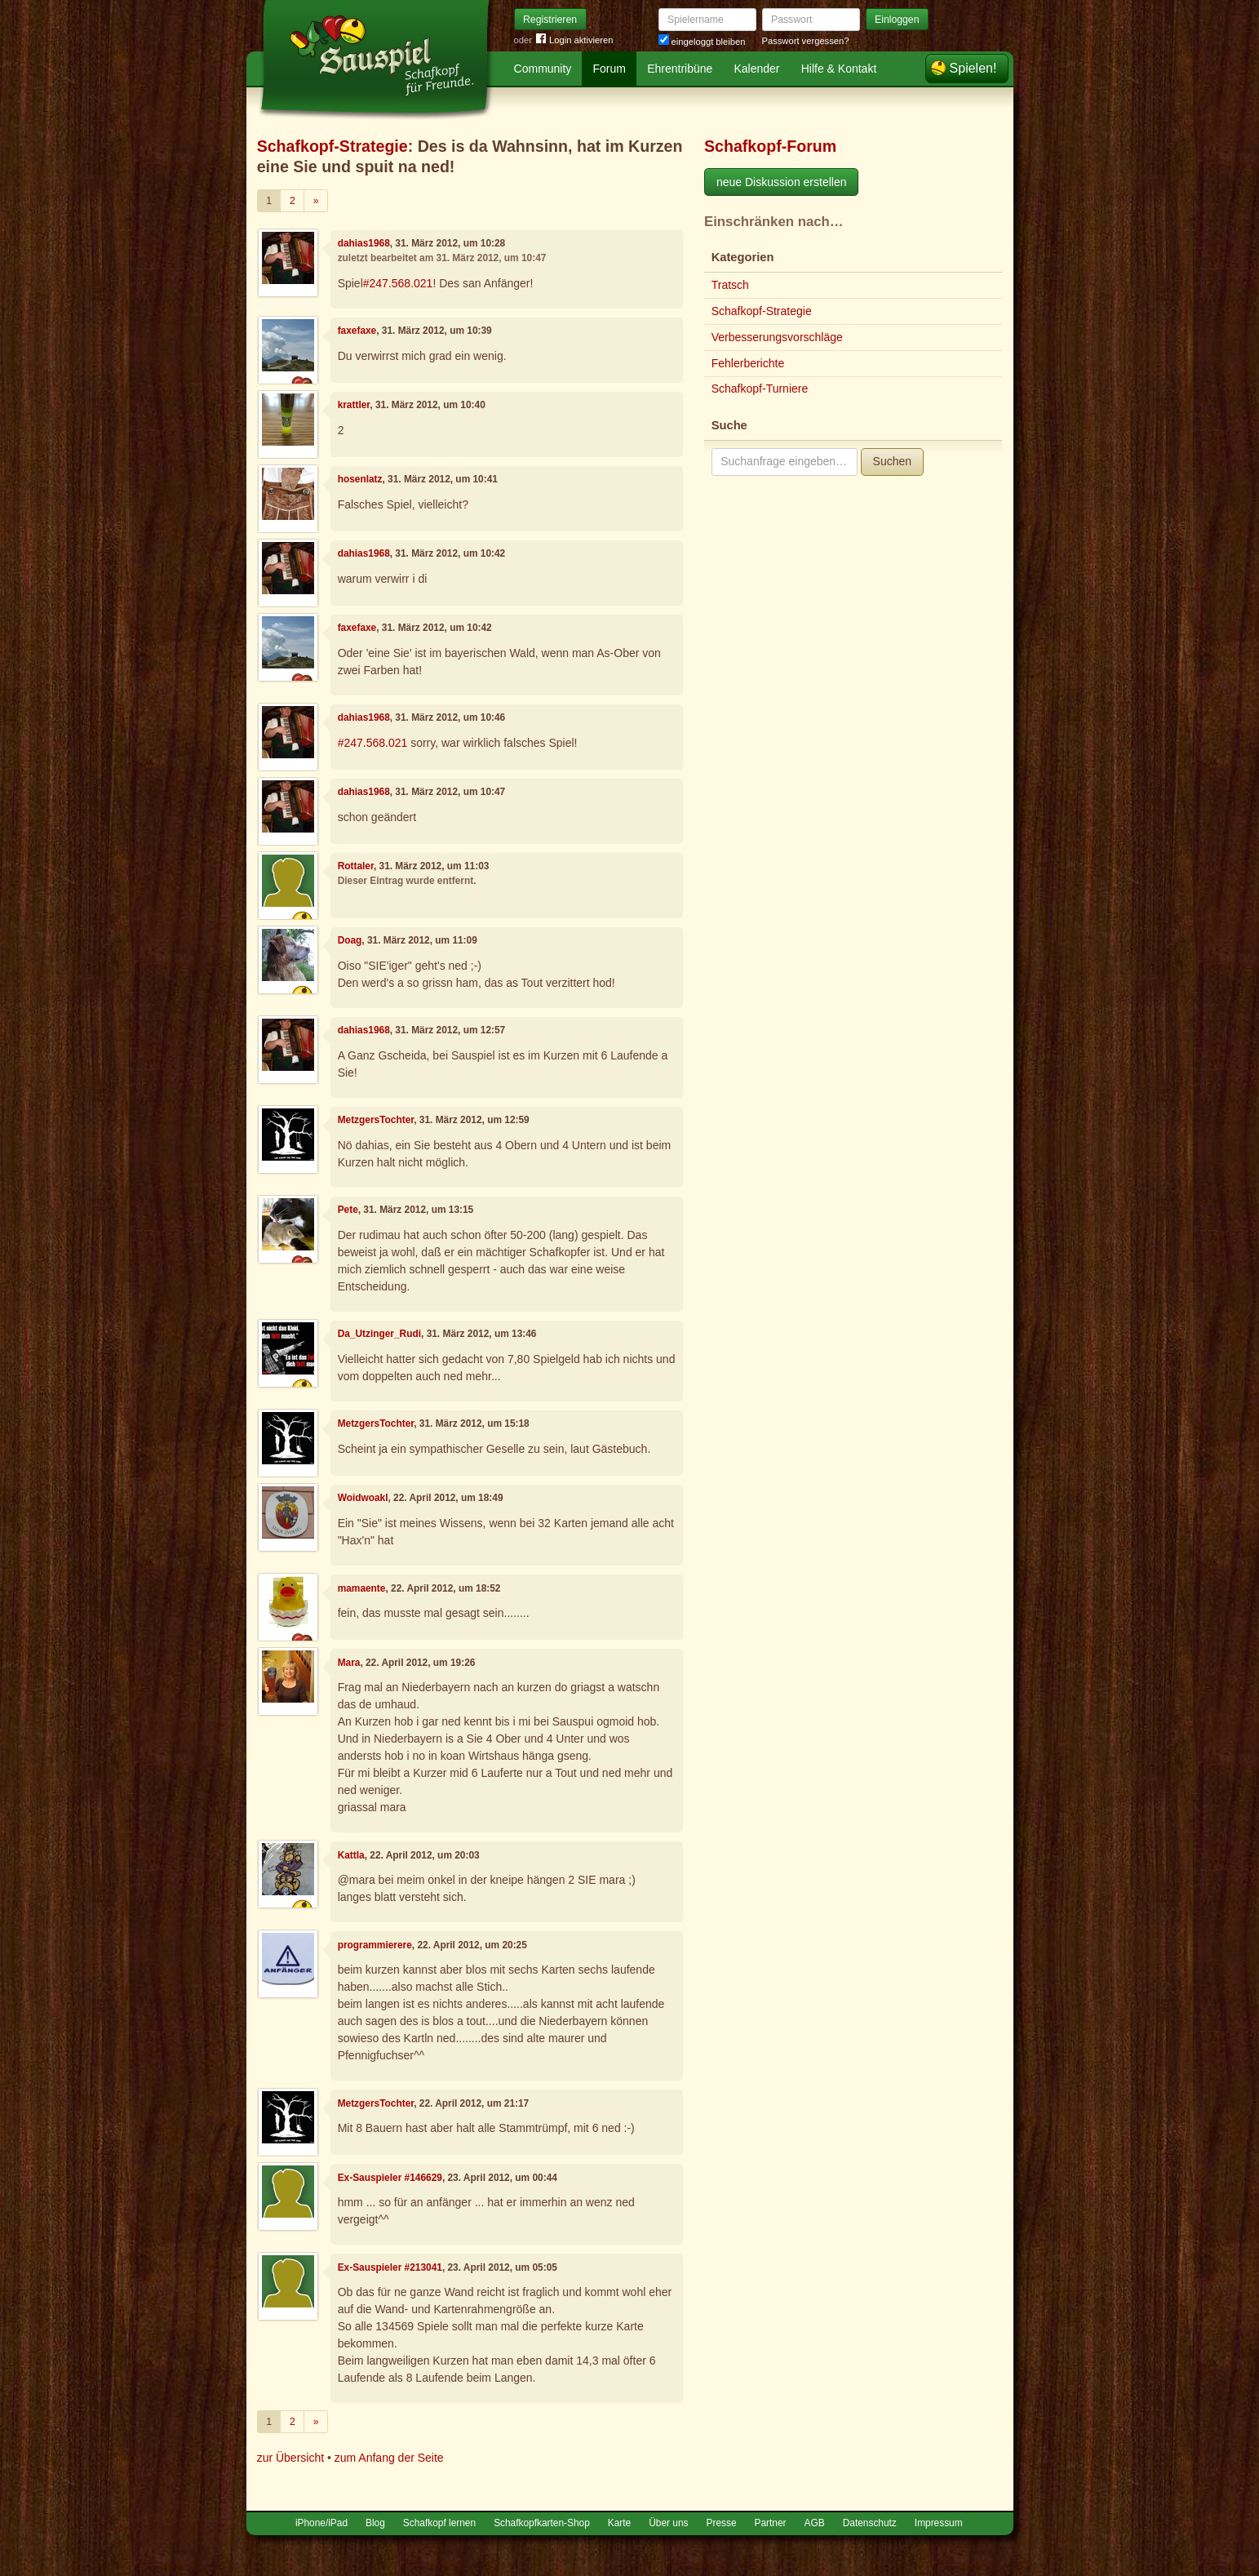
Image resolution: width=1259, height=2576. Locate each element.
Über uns (668, 2523)
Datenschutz (870, 2523)
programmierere (375, 1945)
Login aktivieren (574, 40)
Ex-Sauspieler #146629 (390, 2177)
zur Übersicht (290, 2457)
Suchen (892, 461)
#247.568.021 (398, 283)
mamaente (362, 1588)
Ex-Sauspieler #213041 (390, 2267)
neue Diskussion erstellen (781, 182)
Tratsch (730, 284)
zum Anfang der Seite (389, 2457)
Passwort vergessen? (805, 41)
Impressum (939, 2523)
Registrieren (550, 19)
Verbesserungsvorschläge (777, 337)
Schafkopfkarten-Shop (542, 2523)
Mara (349, 1662)
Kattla (351, 1855)
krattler (354, 405)
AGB (815, 2523)
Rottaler (356, 866)
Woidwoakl (363, 1497)
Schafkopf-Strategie (332, 146)
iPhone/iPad (321, 2523)
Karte (619, 2523)
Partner (771, 2523)
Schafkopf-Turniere (760, 388)
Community (543, 68)
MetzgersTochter (376, 1120)
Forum (609, 68)
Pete (348, 1209)
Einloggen (897, 19)
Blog (375, 2523)
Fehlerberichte (748, 363)
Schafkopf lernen (439, 2523)
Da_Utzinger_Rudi (379, 1333)
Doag (350, 940)
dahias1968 (364, 243)
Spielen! (973, 68)
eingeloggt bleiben (702, 42)
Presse (722, 2523)
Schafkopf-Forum (770, 146)
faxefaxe (357, 330)
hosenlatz (360, 479)
